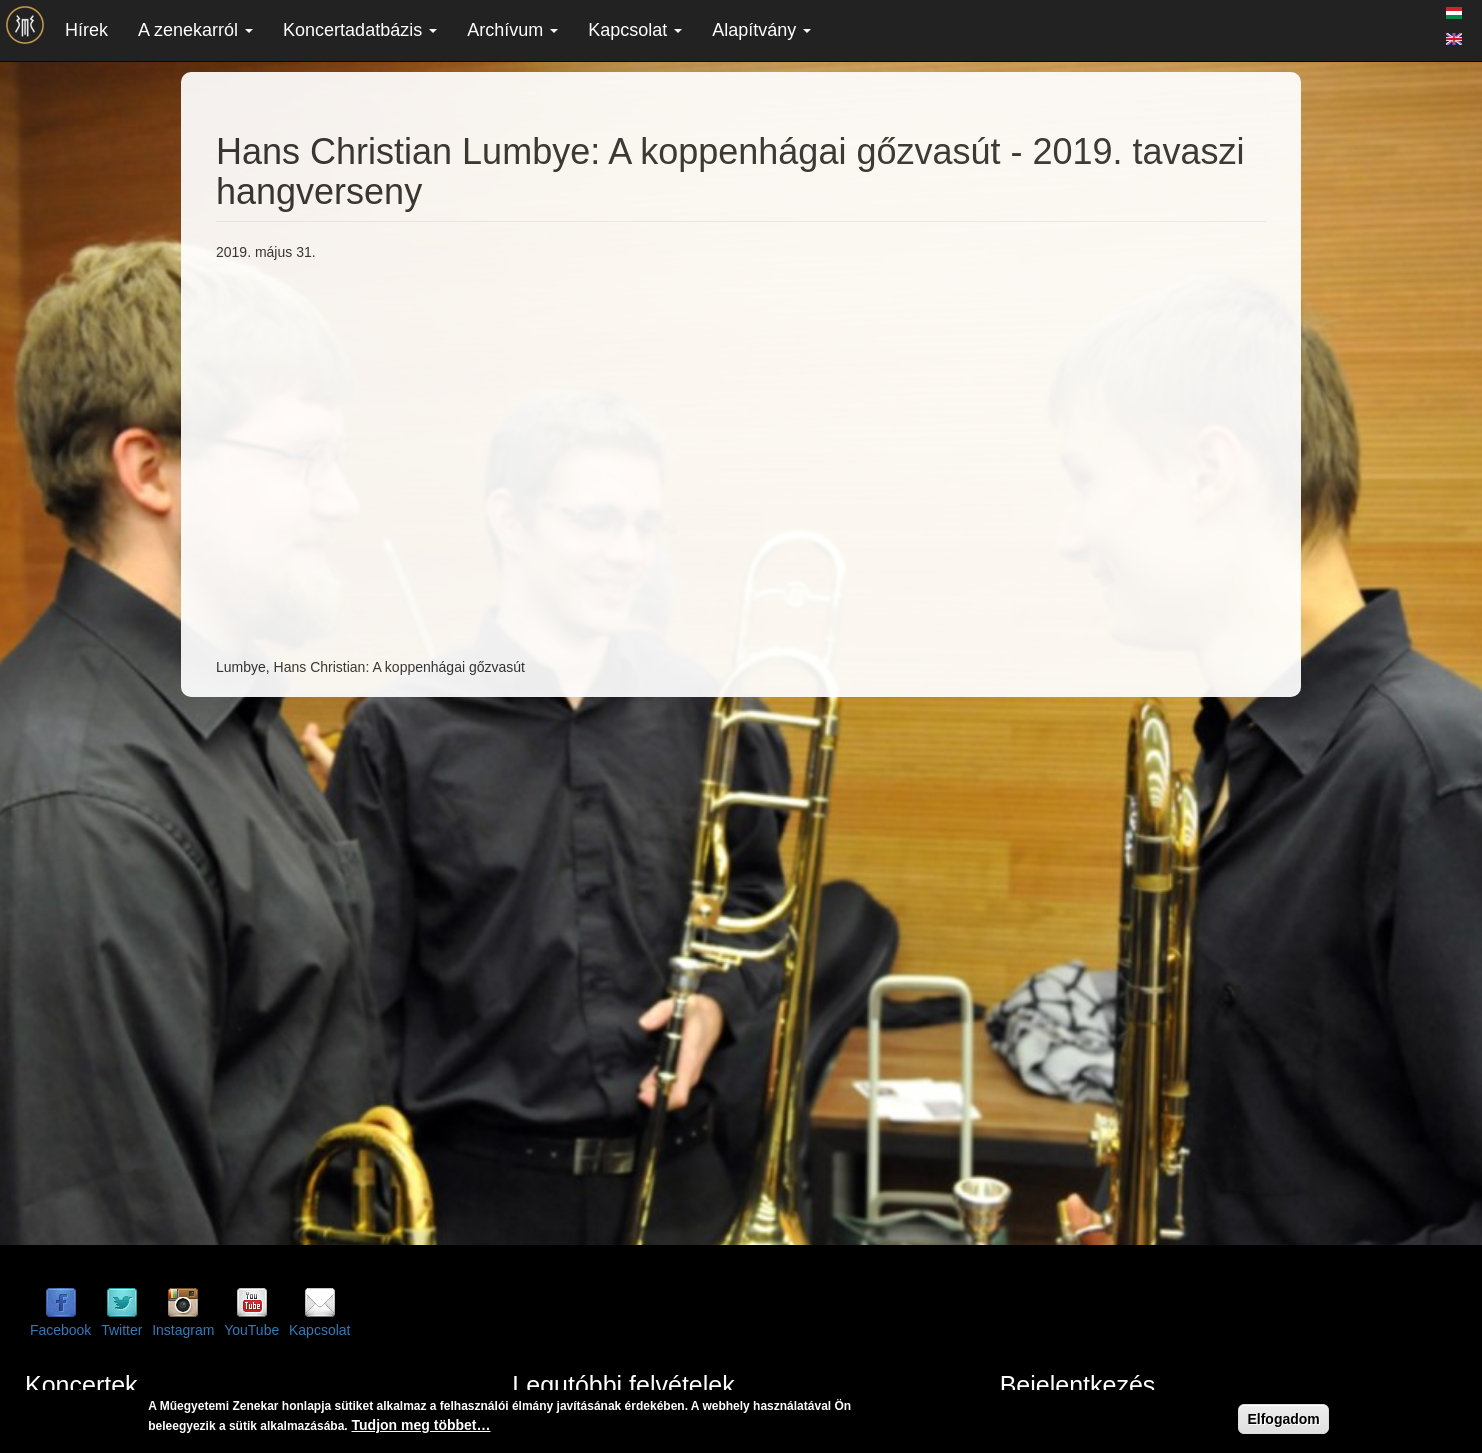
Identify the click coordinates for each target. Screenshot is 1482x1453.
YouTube (251, 1330)
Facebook (60, 1330)
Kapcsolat (635, 30)
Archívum (512, 30)
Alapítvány (761, 30)
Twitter (121, 1330)
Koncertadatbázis (360, 30)
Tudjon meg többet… (421, 1425)
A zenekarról (195, 30)
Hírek (86, 30)
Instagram (183, 1330)
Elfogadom (1283, 1419)
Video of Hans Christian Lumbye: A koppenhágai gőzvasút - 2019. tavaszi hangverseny (536, 457)
